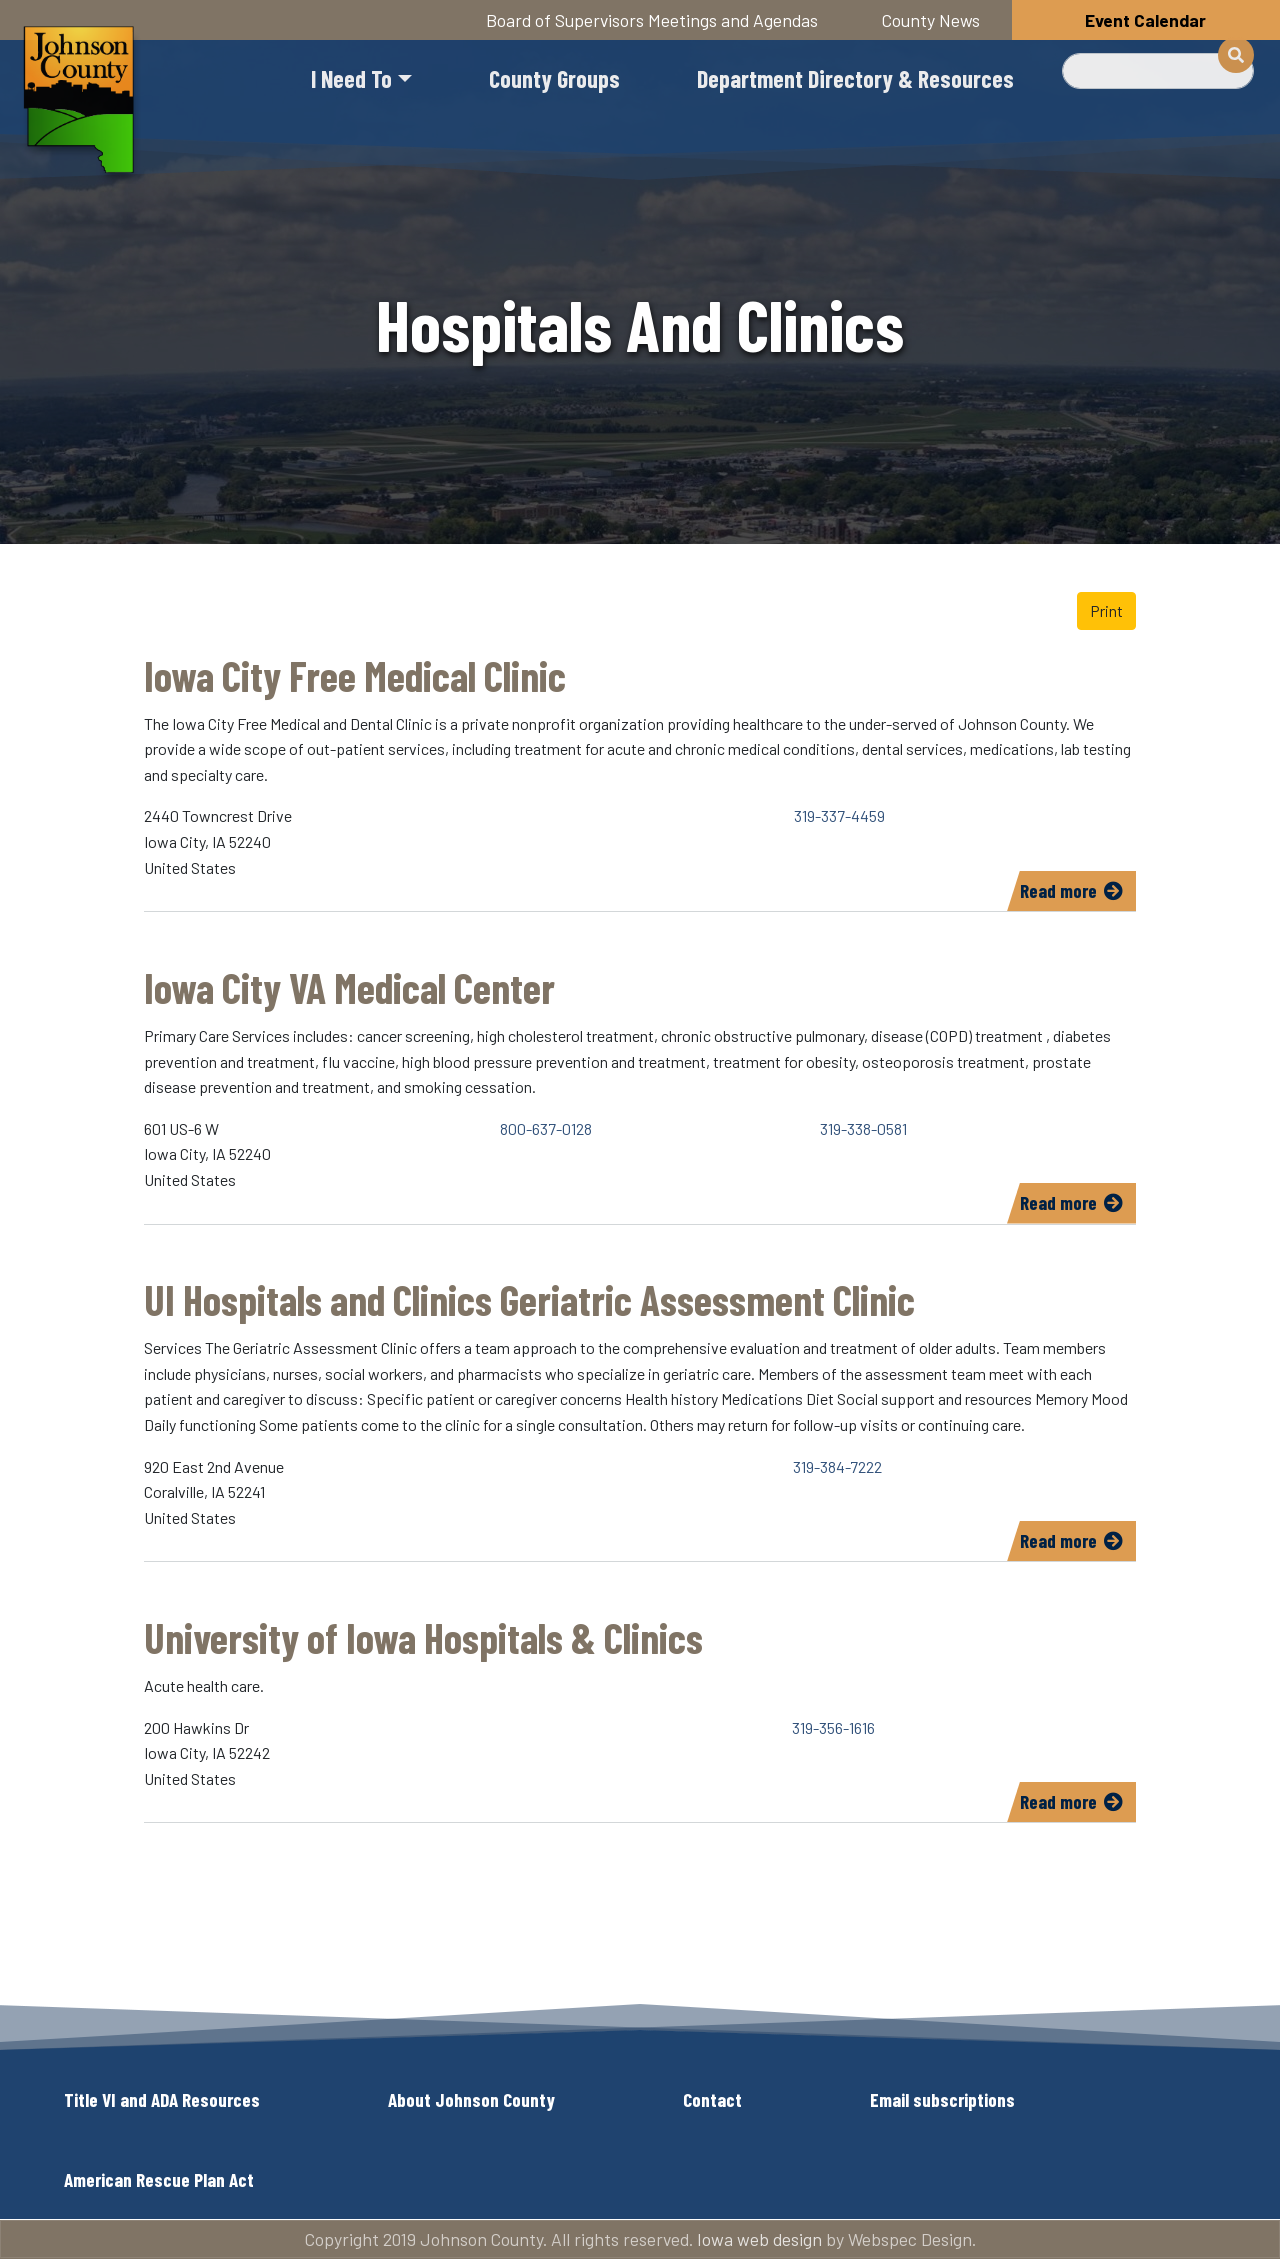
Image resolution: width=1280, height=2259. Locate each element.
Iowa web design (759, 2239)
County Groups (554, 78)
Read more (1078, 894)
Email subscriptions (942, 2099)
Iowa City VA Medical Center (349, 987)
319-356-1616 (833, 1727)
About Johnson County (471, 2099)
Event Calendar (1145, 20)
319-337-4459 (839, 815)
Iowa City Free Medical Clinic (355, 675)
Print (1106, 610)
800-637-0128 (546, 1128)
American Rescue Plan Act (159, 2179)
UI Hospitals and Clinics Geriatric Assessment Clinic (529, 1299)
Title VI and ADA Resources (162, 2099)
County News (931, 20)
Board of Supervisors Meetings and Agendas (652, 20)
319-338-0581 (863, 1128)
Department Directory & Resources (855, 78)
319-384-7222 (837, 1466)
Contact (712, 2099)
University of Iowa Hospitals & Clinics (423, 1637)
